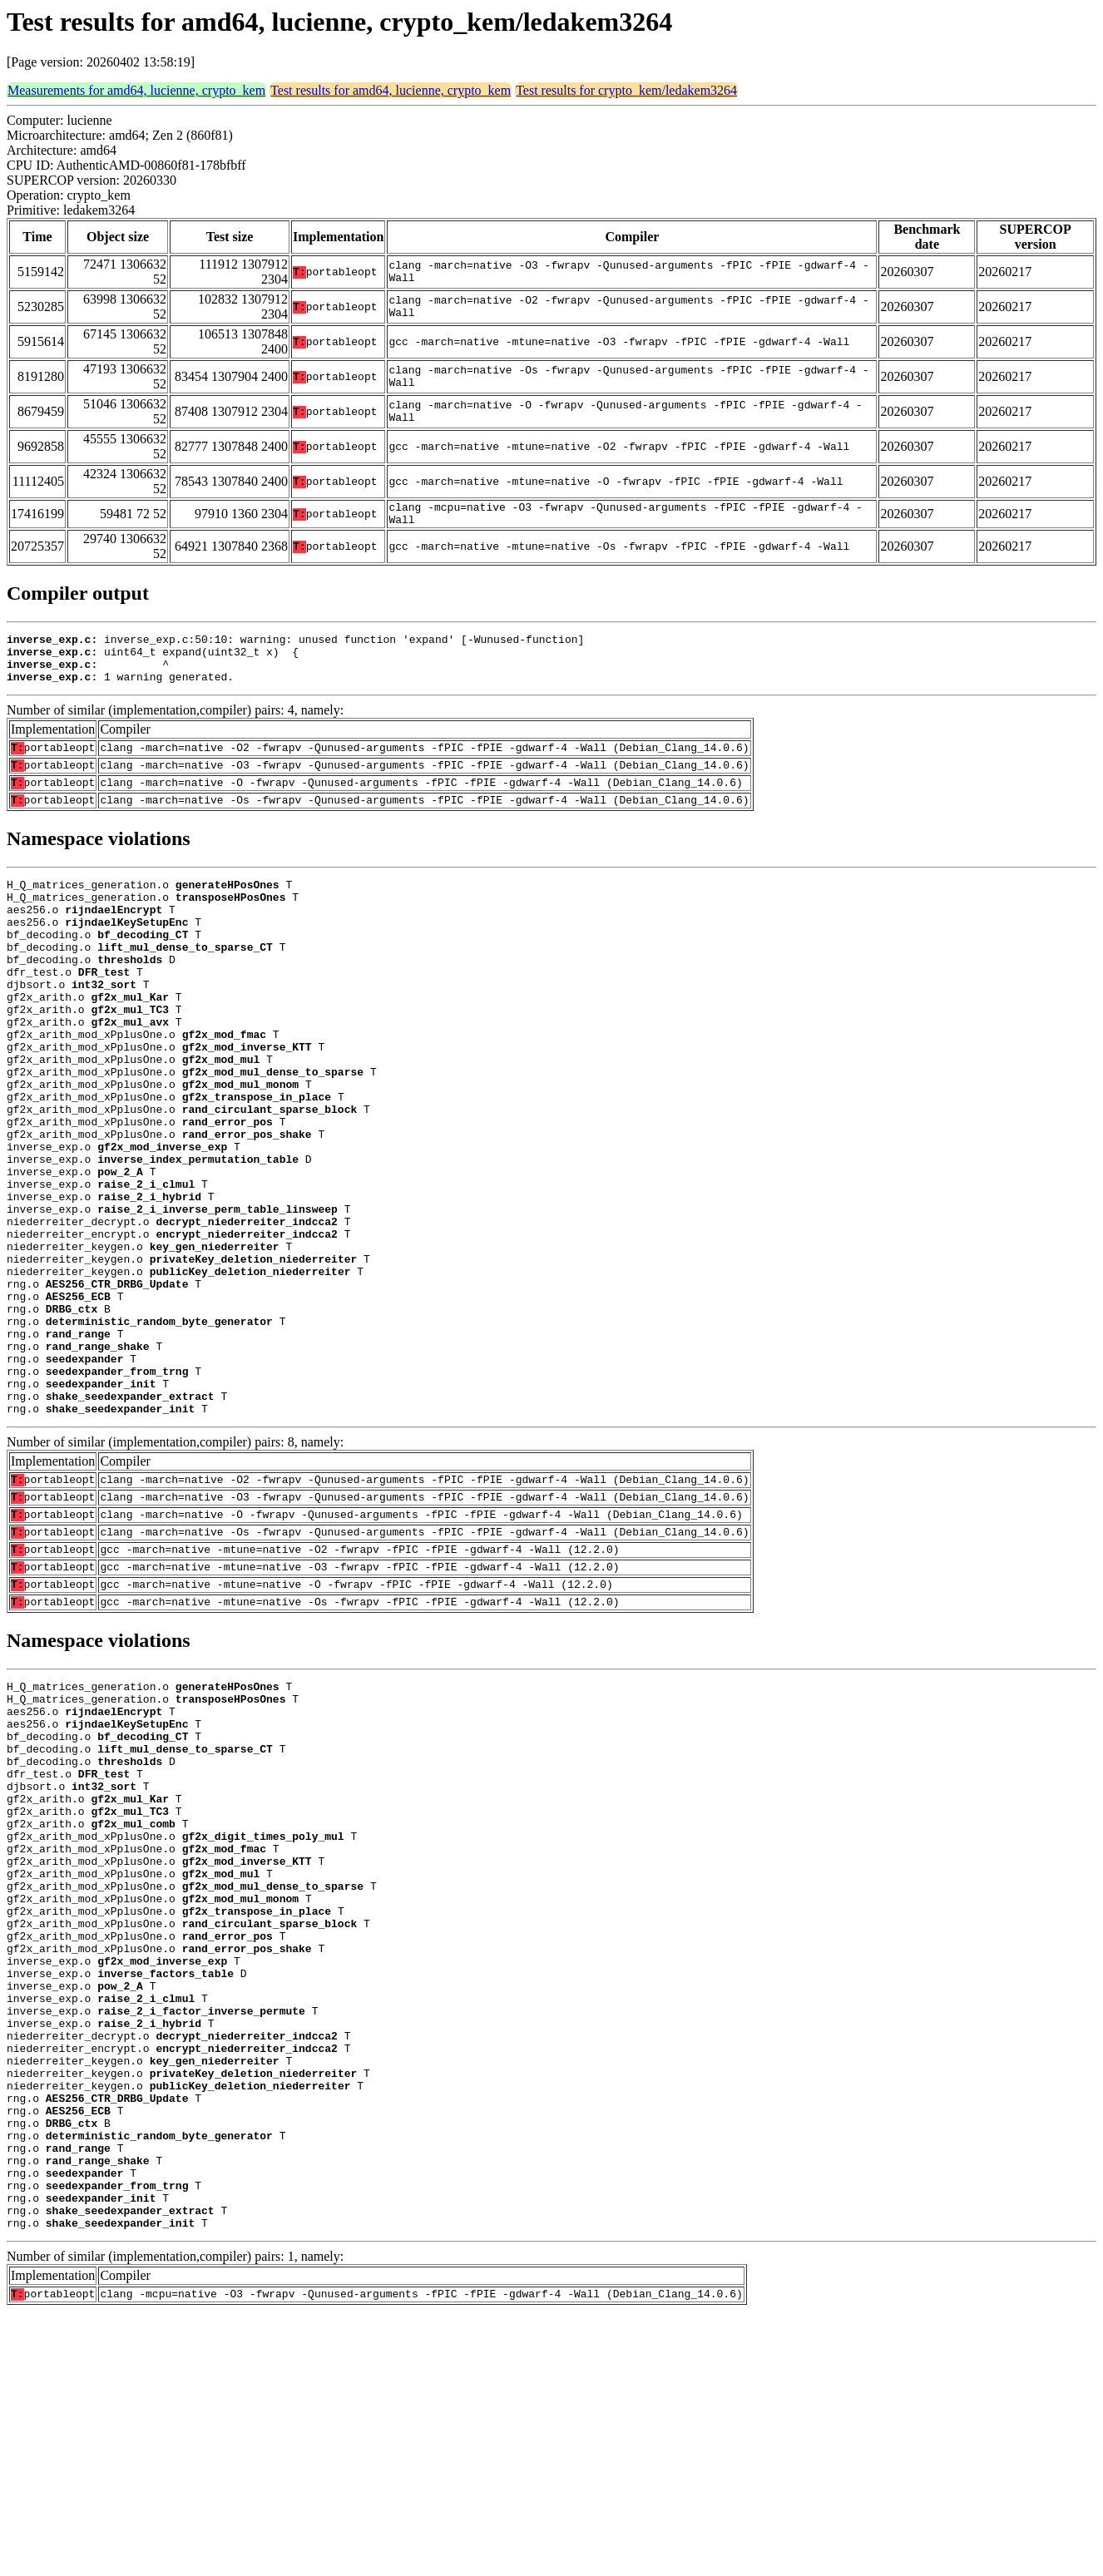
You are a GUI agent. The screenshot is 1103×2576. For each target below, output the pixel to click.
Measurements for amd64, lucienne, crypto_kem (136, 90)
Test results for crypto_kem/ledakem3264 (626, 90)
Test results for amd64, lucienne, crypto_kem (390, 90)
